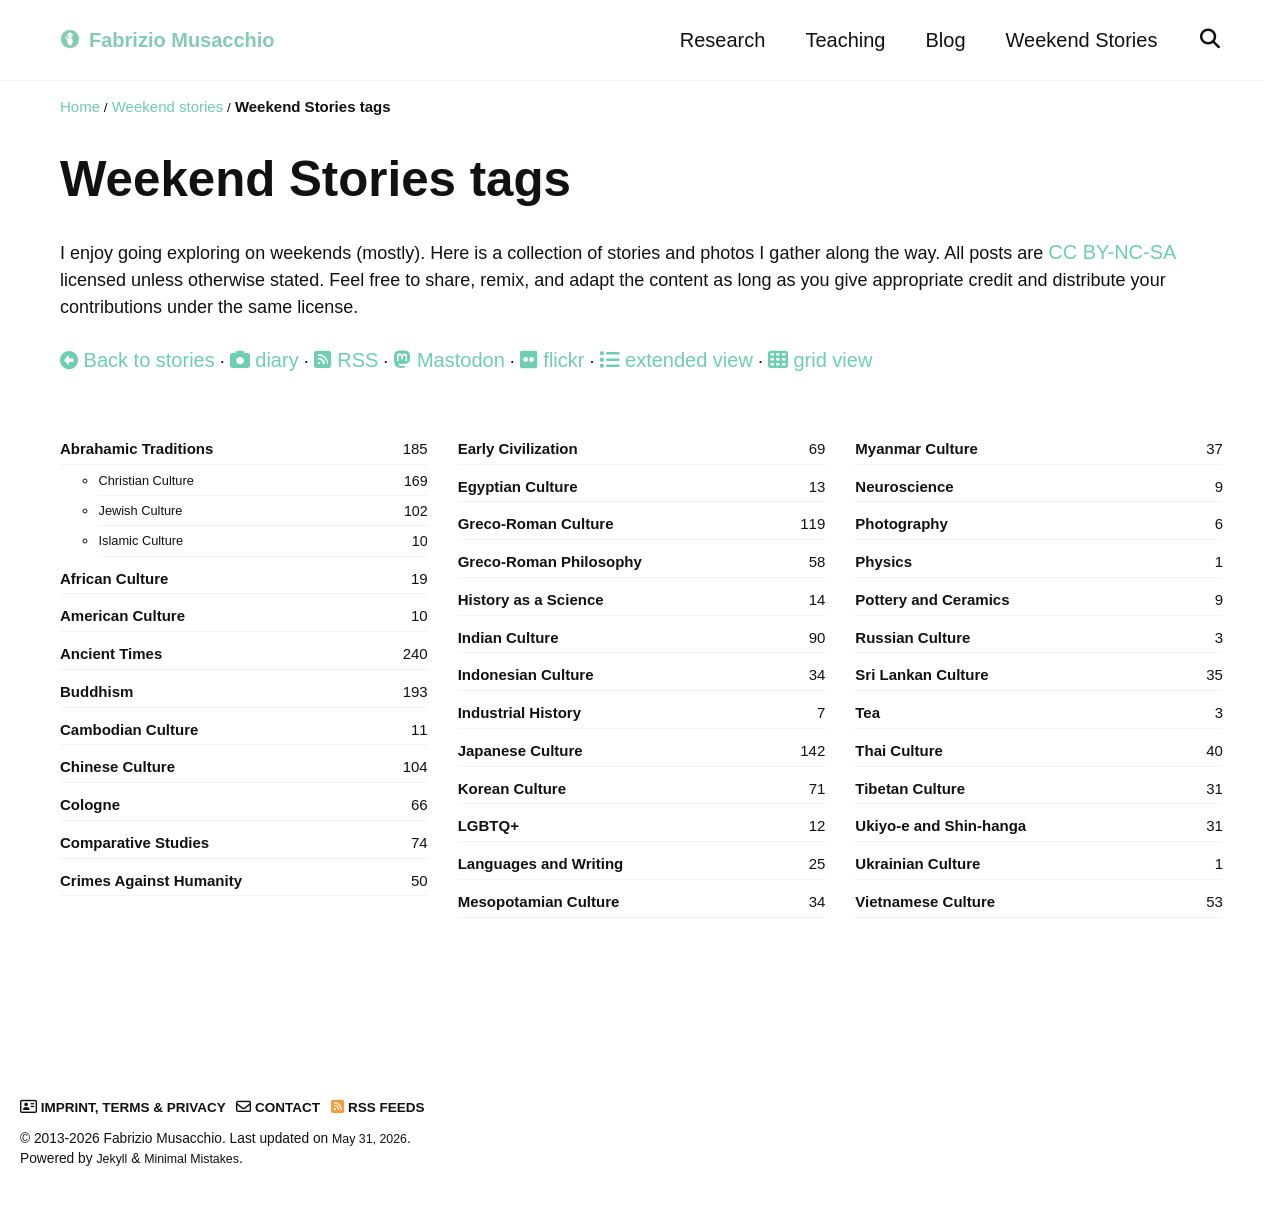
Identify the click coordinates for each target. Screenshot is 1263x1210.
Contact (302, 1106)
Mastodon (453, 368)
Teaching (839, 40)
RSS (349, 368)
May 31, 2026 (373, 1138)
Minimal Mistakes (200, 1158)
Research (716, 40)
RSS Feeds (410, 1106)
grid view (830, 368)
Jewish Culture (262, 524)
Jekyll (113, 1158)
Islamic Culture (262, 555)
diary (265, 368)
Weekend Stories (1075, 40)
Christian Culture (262, 493)
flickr (558, 368)
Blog (939, 40)
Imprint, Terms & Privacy (133, 1106)
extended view (684, 368)
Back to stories (137, 368)
